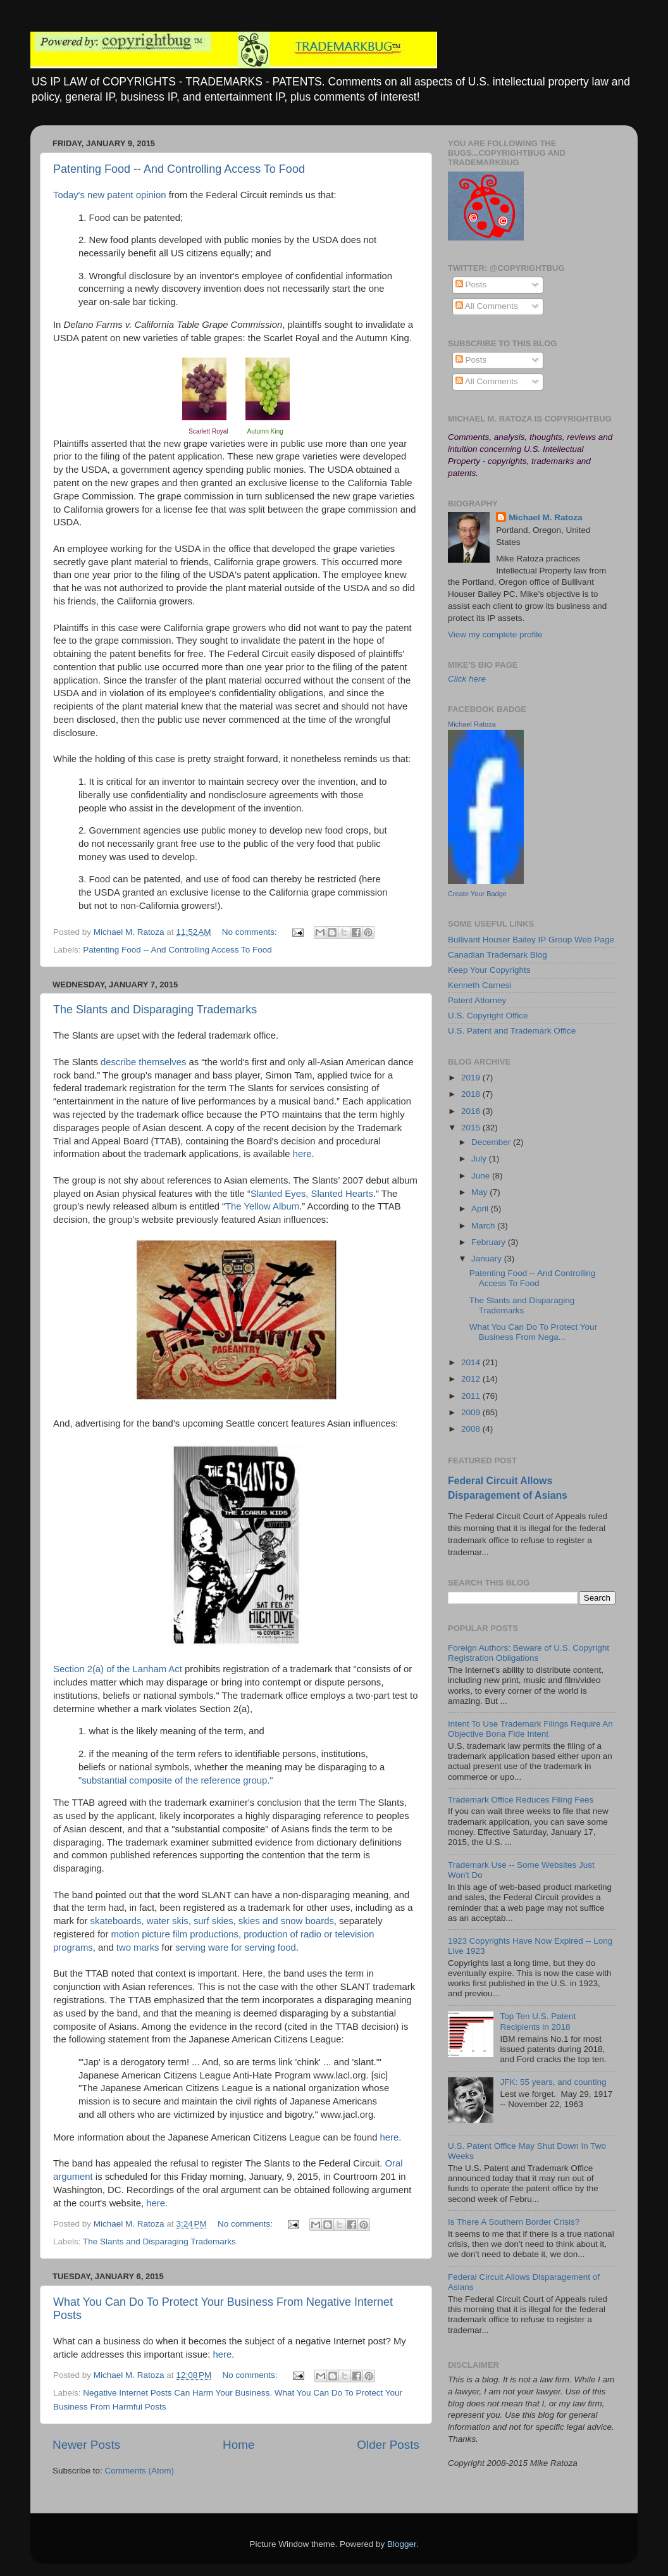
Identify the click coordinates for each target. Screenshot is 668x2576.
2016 (472, 1111)
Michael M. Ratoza (545, 517)
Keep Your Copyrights (489, 970)
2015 (472, 1127)
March (484, 1225)
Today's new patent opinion (109, 195)
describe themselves (143, 1062)
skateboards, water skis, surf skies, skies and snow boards (212, 1921)
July (480, 1158)
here (302, 1154)
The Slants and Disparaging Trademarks (155, 1009)
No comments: (251, 932)
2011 (472, 1396)
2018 (472, 1094)
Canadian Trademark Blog (497, 955)
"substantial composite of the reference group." (177, 1780)
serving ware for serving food (235, 1947)
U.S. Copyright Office (488, 1015)
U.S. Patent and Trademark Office (512, 1030)
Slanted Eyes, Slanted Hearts (311, 1194)
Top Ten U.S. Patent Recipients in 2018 (538, 2021)
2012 (472, 1379)
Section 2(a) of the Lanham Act (117, 1669)
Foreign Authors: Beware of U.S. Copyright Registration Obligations (528, 1653)
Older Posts (388, 2444)
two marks (137, 1947)
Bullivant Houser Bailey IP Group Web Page (531, 939)
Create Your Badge (477, 893)
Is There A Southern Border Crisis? (513, 2222)
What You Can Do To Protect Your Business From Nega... (533, 1332)
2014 (472, 1362)
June (481, 1175)
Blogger (401, 2544)
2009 (472, 1412)
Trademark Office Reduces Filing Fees (520, 1799)
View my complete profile (495, 634)
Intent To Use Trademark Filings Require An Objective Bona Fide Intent (530, 1729)
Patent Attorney (477, 1000)
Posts (471, 284)
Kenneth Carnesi (480, 985)
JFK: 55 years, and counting (553, 2082)
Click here (467, 679)
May (480, 1192)
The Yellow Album (262, 1206)
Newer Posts (86, 2444)
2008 (472, 1429)
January (487, 1258)
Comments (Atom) (140, 2470)
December (492, 1142)
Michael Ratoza (472, 724)
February (489, 1242)
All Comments (486, 306)
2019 (472, 1077)
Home (238, 2444)
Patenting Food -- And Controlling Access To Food (179, 169)
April (481, 1208)
